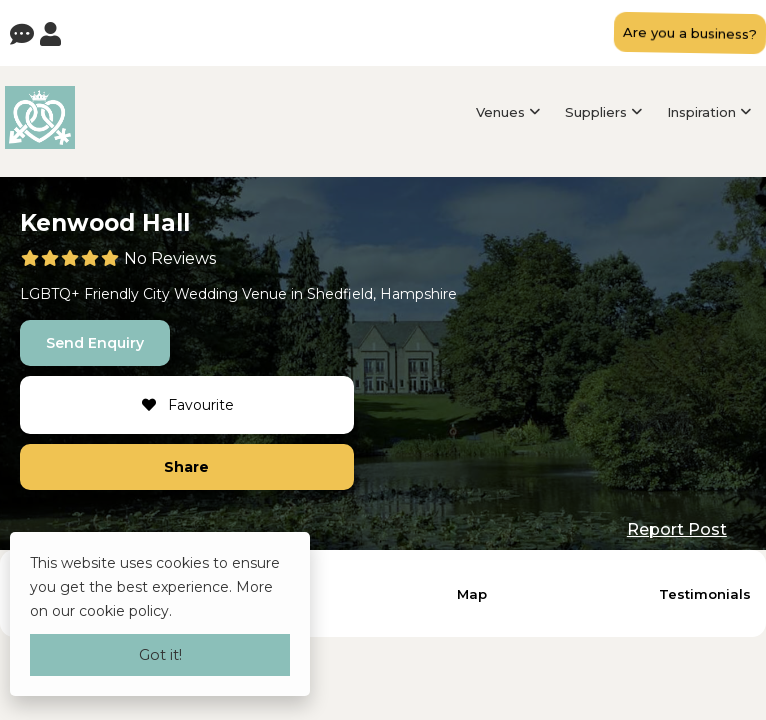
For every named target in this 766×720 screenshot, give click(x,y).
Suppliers (596, 112)
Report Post (677, 529)
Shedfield (340, 294)
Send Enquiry (95, 343)
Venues (500, 112)
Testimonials (705, 594)
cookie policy (124, 611)
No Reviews (170, 258)
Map (472, 594)
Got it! (160, 654)
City (156, 294)
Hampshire (418, 294)
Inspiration (701, 112)
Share (186, 467)
